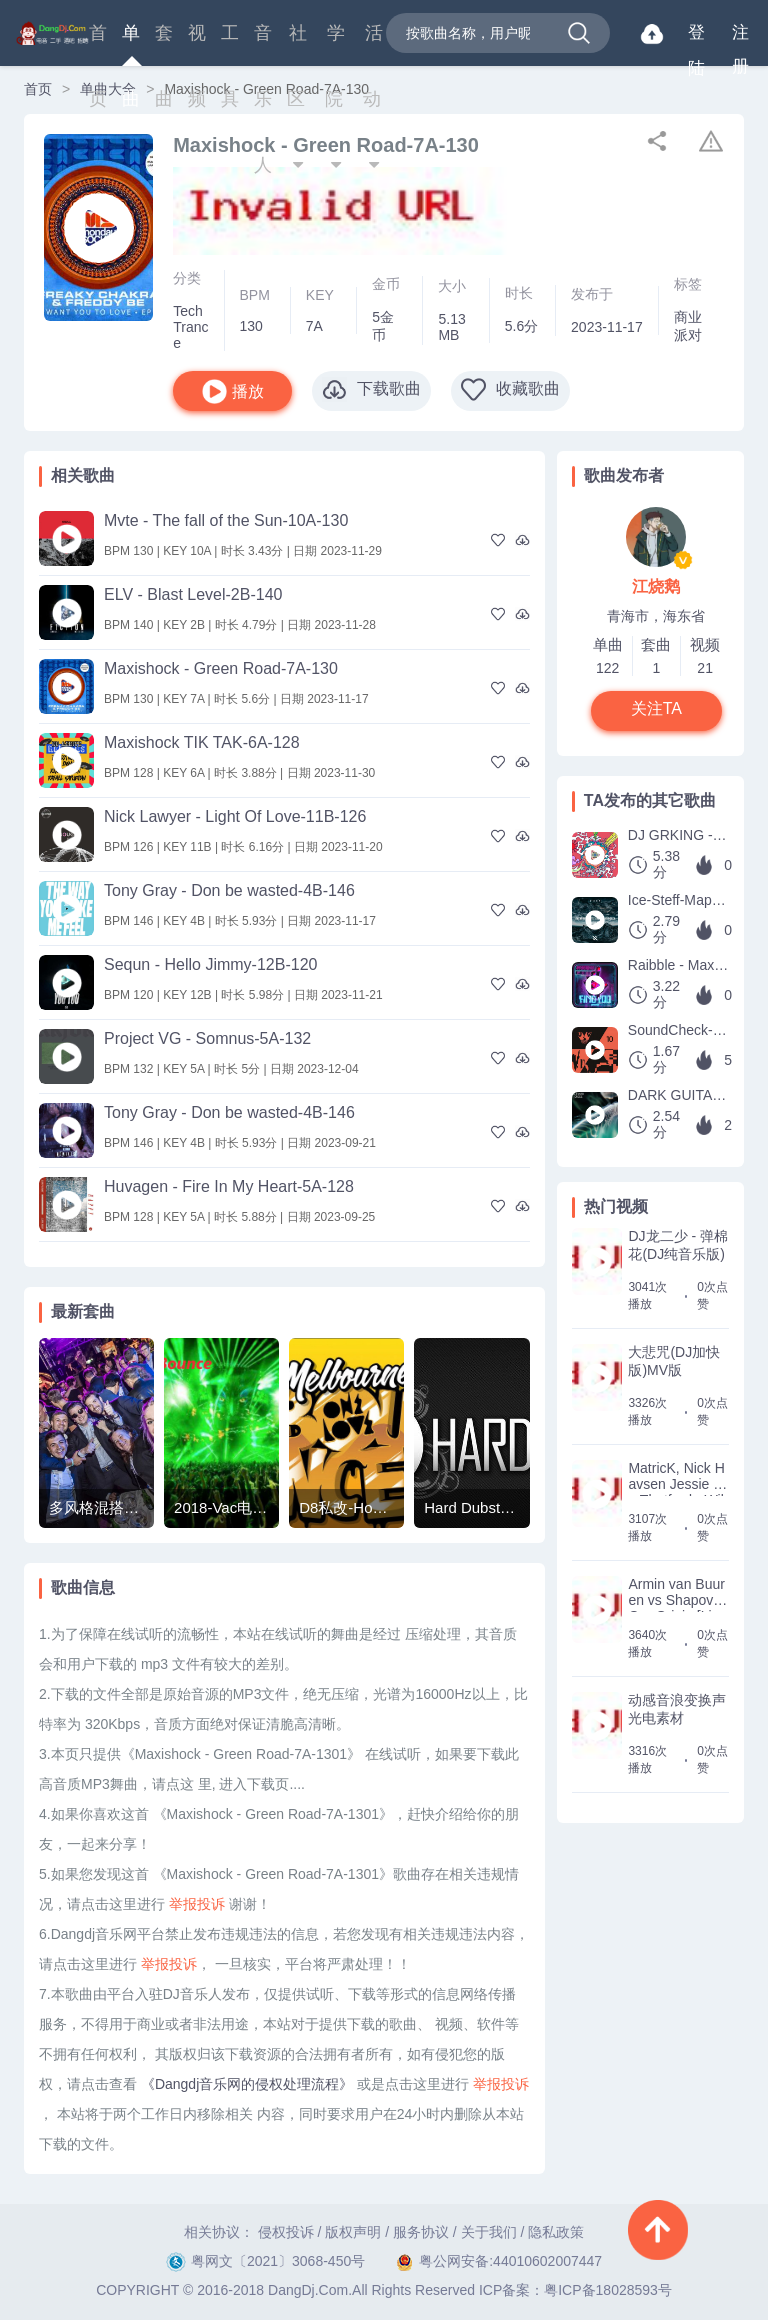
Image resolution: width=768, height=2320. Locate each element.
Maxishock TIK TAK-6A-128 (202, 742)
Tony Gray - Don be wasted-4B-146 (229, 890)
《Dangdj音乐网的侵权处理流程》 (247, 2084)
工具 (230, 44)
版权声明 (353, 2232)
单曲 (131, 44)
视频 (197, 44)
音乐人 (263, 44)
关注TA (656, 708)
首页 (98, 44)
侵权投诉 (286, 2232)
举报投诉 (197, 1904)
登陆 (696, 37)
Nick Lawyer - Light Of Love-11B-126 (235, 816)
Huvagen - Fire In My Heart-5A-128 (229, 1186)
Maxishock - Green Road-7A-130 (221, 668)
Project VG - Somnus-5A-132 (207, 1038)
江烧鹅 (656, 586)
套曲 (164, 44)
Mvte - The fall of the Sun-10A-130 (226, 520)
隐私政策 (556, 2232)
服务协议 (421, 2232)
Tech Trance (190, 327)
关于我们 (489, 2232)
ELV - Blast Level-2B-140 (193, 594)
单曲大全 (108, 89)
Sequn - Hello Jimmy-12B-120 (210, 964)
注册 (740, 36)
